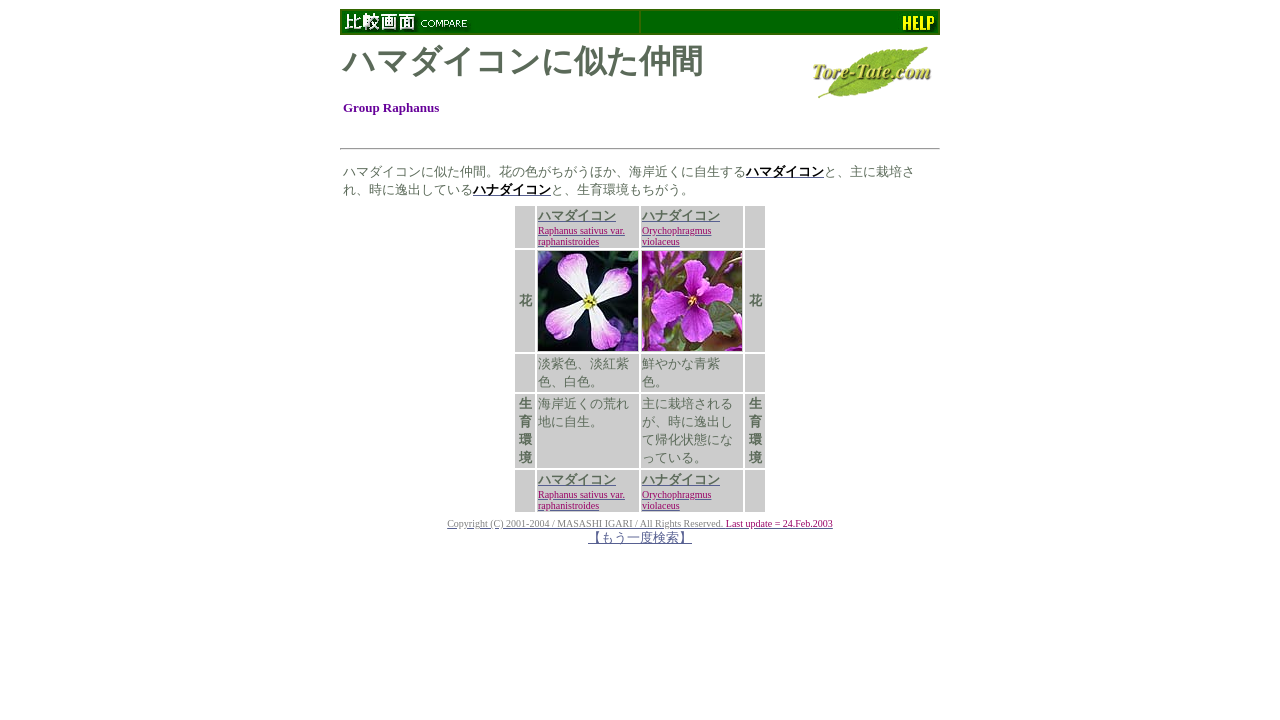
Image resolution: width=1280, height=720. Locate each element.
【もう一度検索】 (640, 537)
